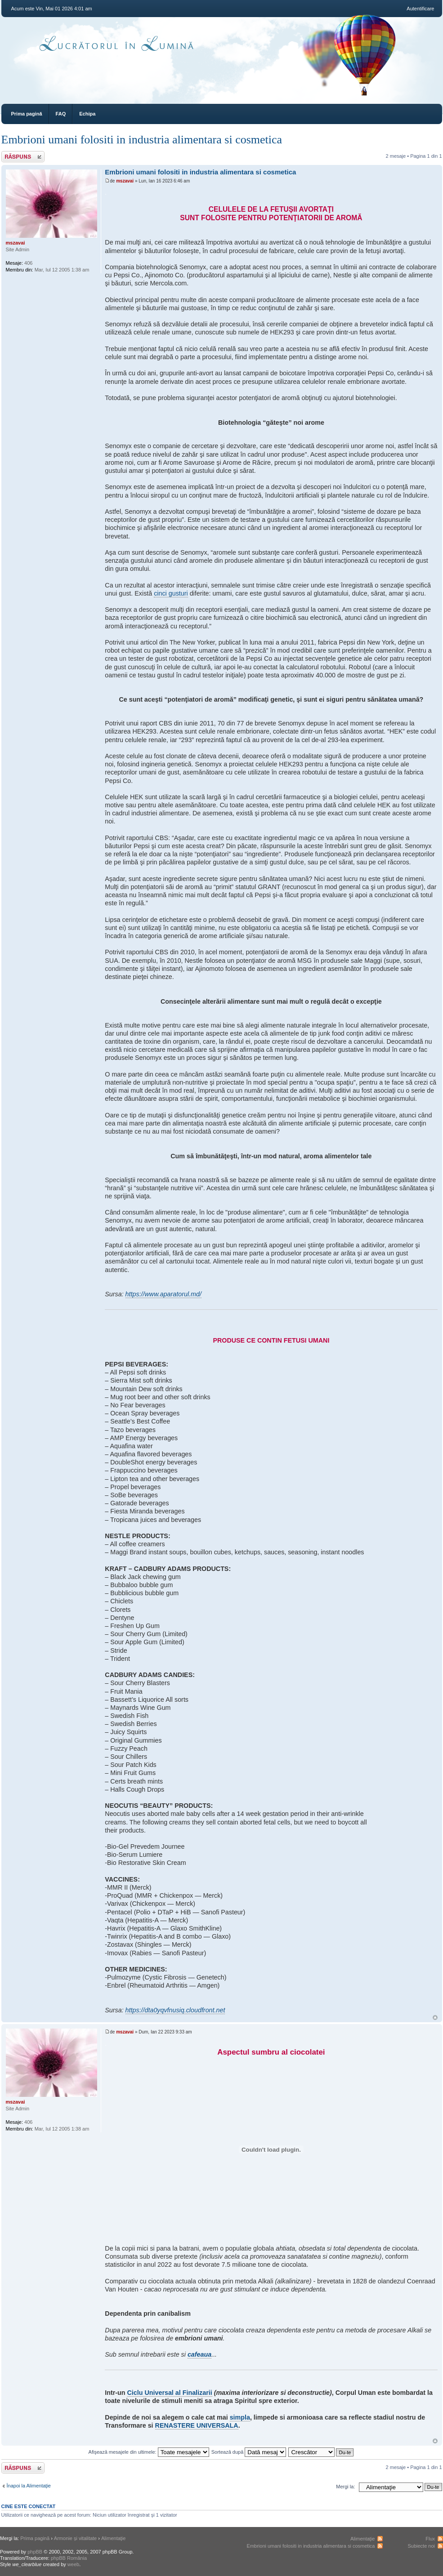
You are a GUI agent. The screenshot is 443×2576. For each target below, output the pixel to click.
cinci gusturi (171, 593)
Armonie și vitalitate (75, 2538)
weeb (73, 2564)
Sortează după (248, 2452)
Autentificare (420, 8)
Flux (430, 2538)
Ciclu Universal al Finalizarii (169, 2392)
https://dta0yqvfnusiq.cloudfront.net (175, 2010)
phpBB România (69, 2558)
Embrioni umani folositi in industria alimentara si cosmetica (141, 139)
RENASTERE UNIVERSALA (196, 2425)
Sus (435, 2017)
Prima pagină (26, 113)
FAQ (61, 113)
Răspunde (23, 156)
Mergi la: (345, 2486)
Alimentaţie (113, 2538)
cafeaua (199, 2354)
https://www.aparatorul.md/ (163, 1294)
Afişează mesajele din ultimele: (149, 2452)
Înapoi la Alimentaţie (29, 2485)
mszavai (125, 180)
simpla (240, 2417)
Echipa (87, 113)
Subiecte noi (421, 2546)
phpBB (34, 2551)
